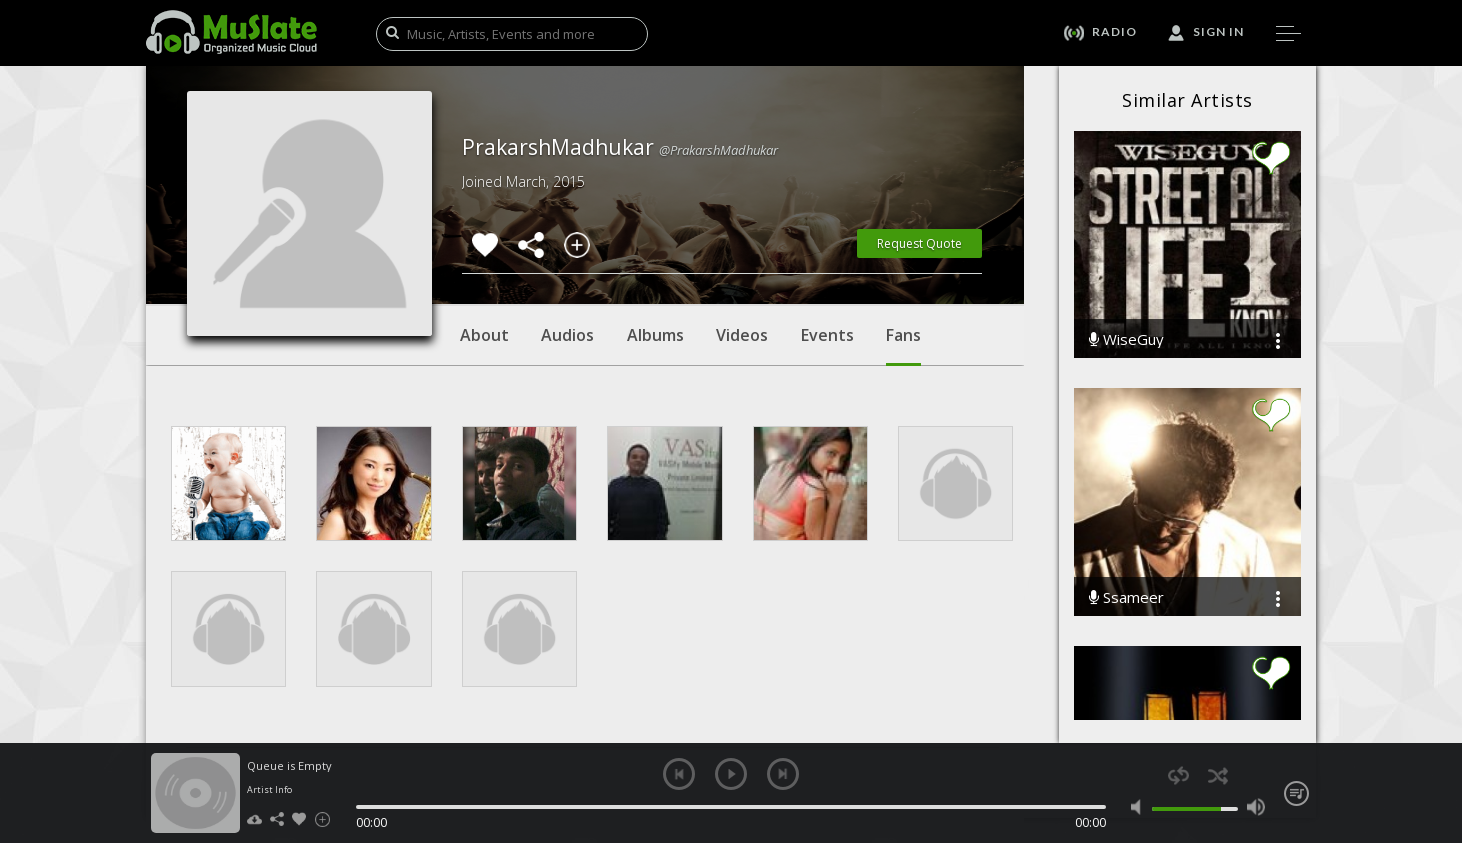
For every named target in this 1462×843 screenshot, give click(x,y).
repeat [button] (1178, 775)
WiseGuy (1126, 339)
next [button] (783, 774)
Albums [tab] (655, 335)
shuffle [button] (1217, 775)
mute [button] (1140, 807)
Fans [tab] (903, 345)
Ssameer (1126, 597)
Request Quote (919, 243)
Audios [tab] (567, 335)
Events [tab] (827, 335)
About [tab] (484, 335)
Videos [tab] (742, 335)
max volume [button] (1255, 807)
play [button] (731, 774)
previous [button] (679, 774)
